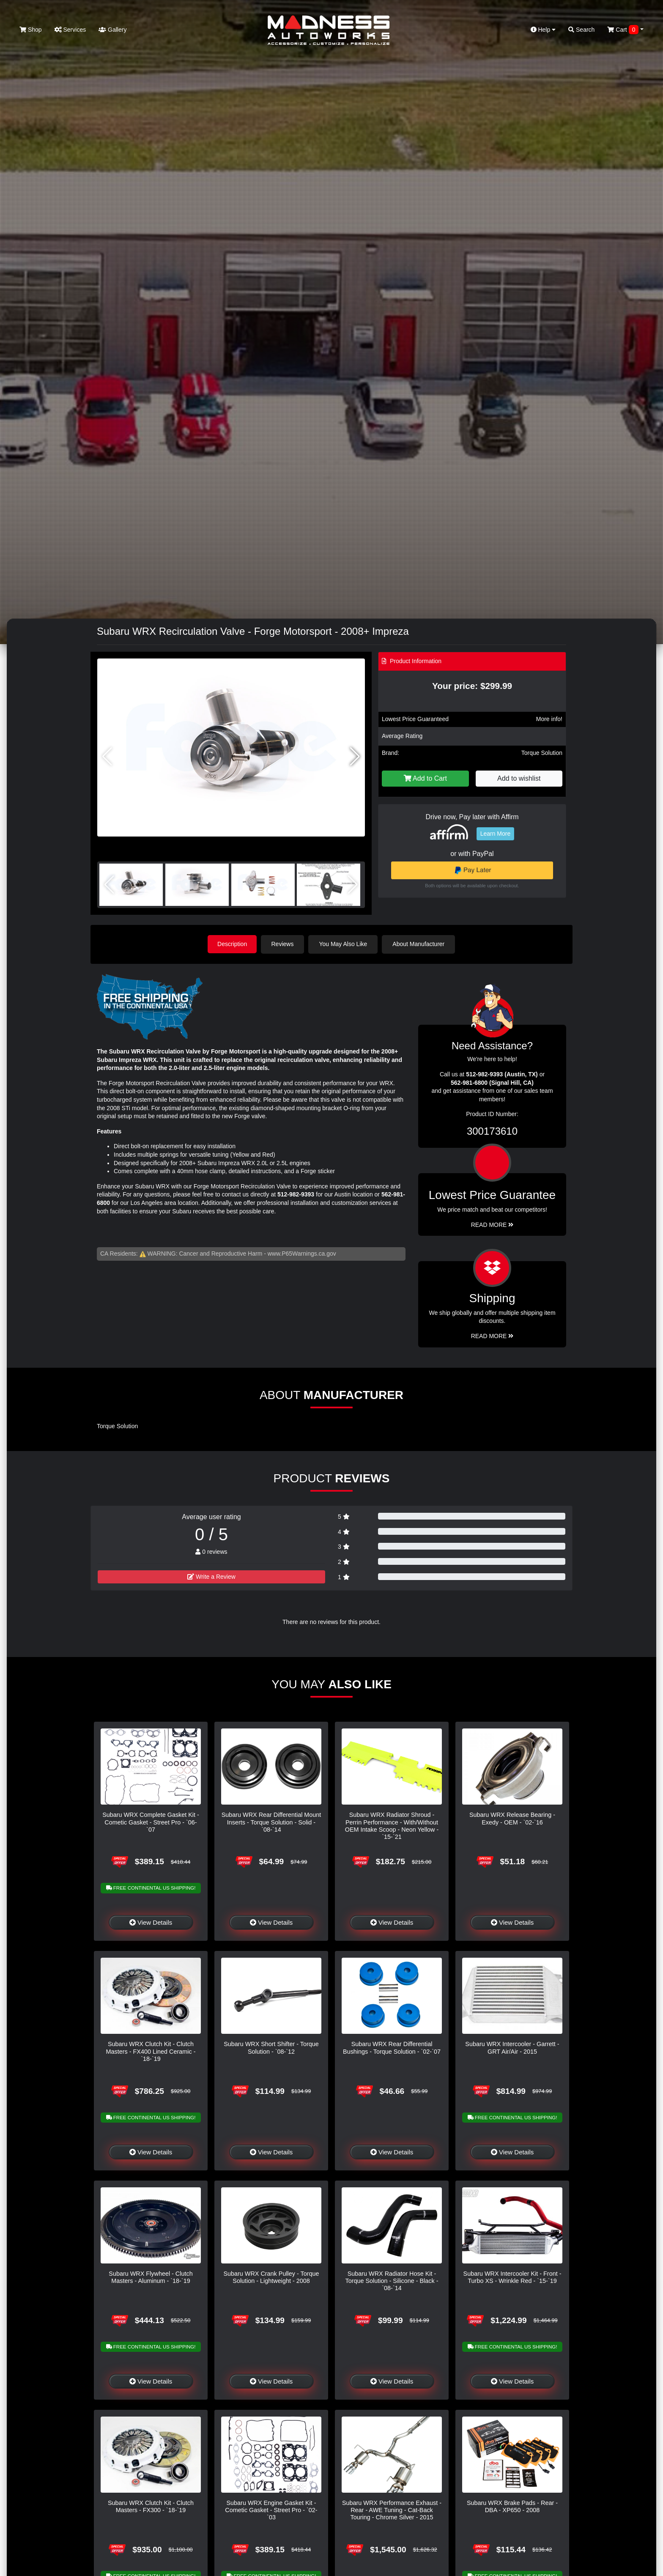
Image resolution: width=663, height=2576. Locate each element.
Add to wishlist (518, 778)
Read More (492, 1224)
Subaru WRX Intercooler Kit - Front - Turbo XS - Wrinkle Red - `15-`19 (512, 2277)
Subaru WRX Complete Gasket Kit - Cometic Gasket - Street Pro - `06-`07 (150, 1822)
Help (543, 29)
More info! (549, 719)
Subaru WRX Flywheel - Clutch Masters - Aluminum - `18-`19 (150, 2277)
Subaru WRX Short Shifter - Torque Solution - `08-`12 (271, 2048)
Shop (30, 29)
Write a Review (211, 1576)
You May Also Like (344, 944)
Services (70, 29)
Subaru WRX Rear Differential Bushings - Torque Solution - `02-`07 (392, 2048)
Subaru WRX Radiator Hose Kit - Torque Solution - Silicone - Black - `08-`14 (391, 2280)
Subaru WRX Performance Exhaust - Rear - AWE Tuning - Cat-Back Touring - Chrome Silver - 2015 (391, 2510)
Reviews (283, 944)
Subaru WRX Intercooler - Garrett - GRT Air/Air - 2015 (512, 2048)
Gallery (112, 29)
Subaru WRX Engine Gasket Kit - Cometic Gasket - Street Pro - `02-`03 (271, 2510)
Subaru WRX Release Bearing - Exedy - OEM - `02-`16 (512, 1818)
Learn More (495, 833)
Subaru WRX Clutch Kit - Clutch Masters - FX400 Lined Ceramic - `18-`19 (151, 2051)
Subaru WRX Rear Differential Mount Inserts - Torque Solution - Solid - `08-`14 (271, 1822)
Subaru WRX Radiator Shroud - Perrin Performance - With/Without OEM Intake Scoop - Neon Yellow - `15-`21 (392, 1825)
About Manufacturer (420, 944)
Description (232, 944)
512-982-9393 (295, 1194)
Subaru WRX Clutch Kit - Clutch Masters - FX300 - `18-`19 (151, 2506)
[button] (355, 756)
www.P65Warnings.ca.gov (302, 1253)
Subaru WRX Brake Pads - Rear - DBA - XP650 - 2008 (512, 2506)
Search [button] (581, 29)
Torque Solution (541, 752)
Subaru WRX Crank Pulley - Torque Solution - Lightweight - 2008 (271, 2277)
